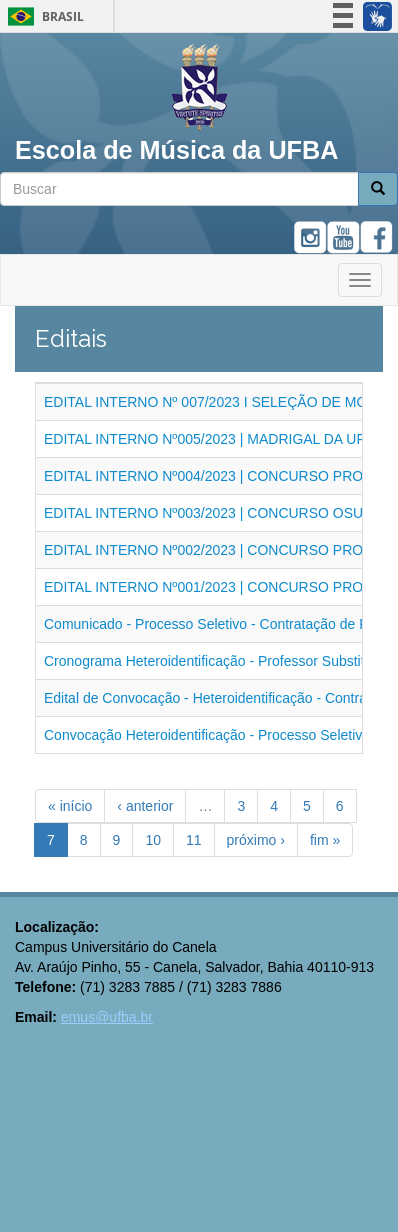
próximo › (256, 840)
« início (70, 806)
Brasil (42, 16)
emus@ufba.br (107, 1017)
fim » (325, 840)
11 (194, 840)
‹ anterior (145, 806)
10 (153, 840)
